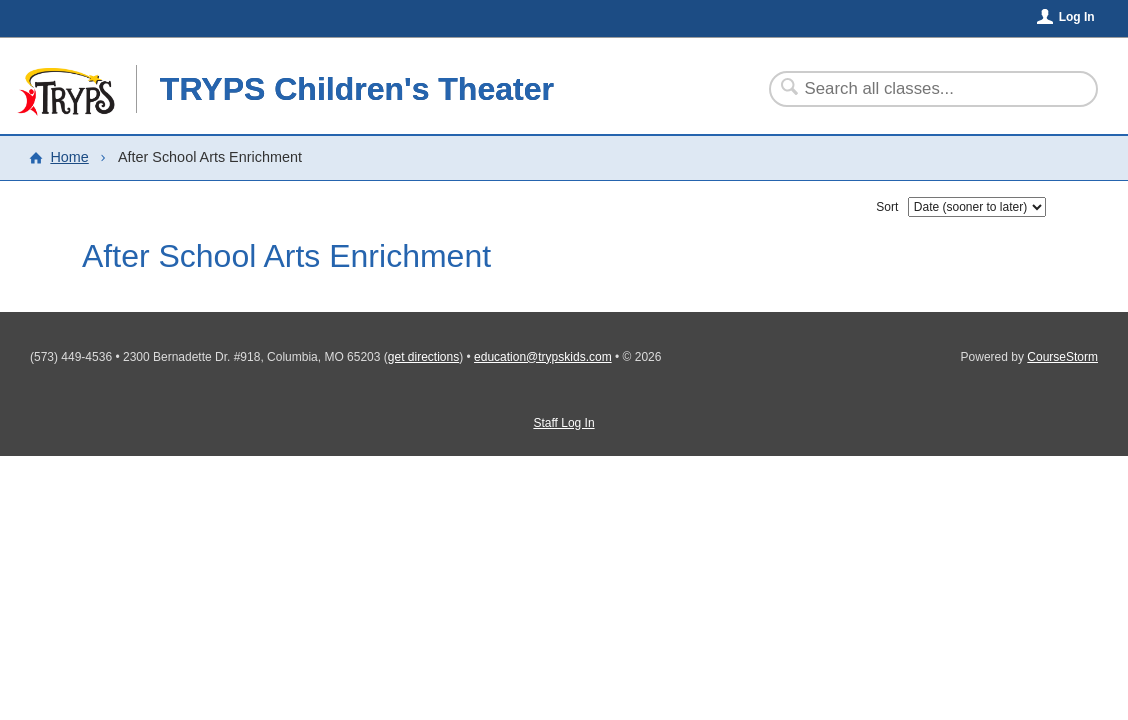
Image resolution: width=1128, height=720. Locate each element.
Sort (887, 207)
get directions (423, 357)
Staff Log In (563, 423)
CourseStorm (1062, 357)
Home (69, 157)
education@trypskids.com (543, 357)
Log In (1077, 17)
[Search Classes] (921, 89)
